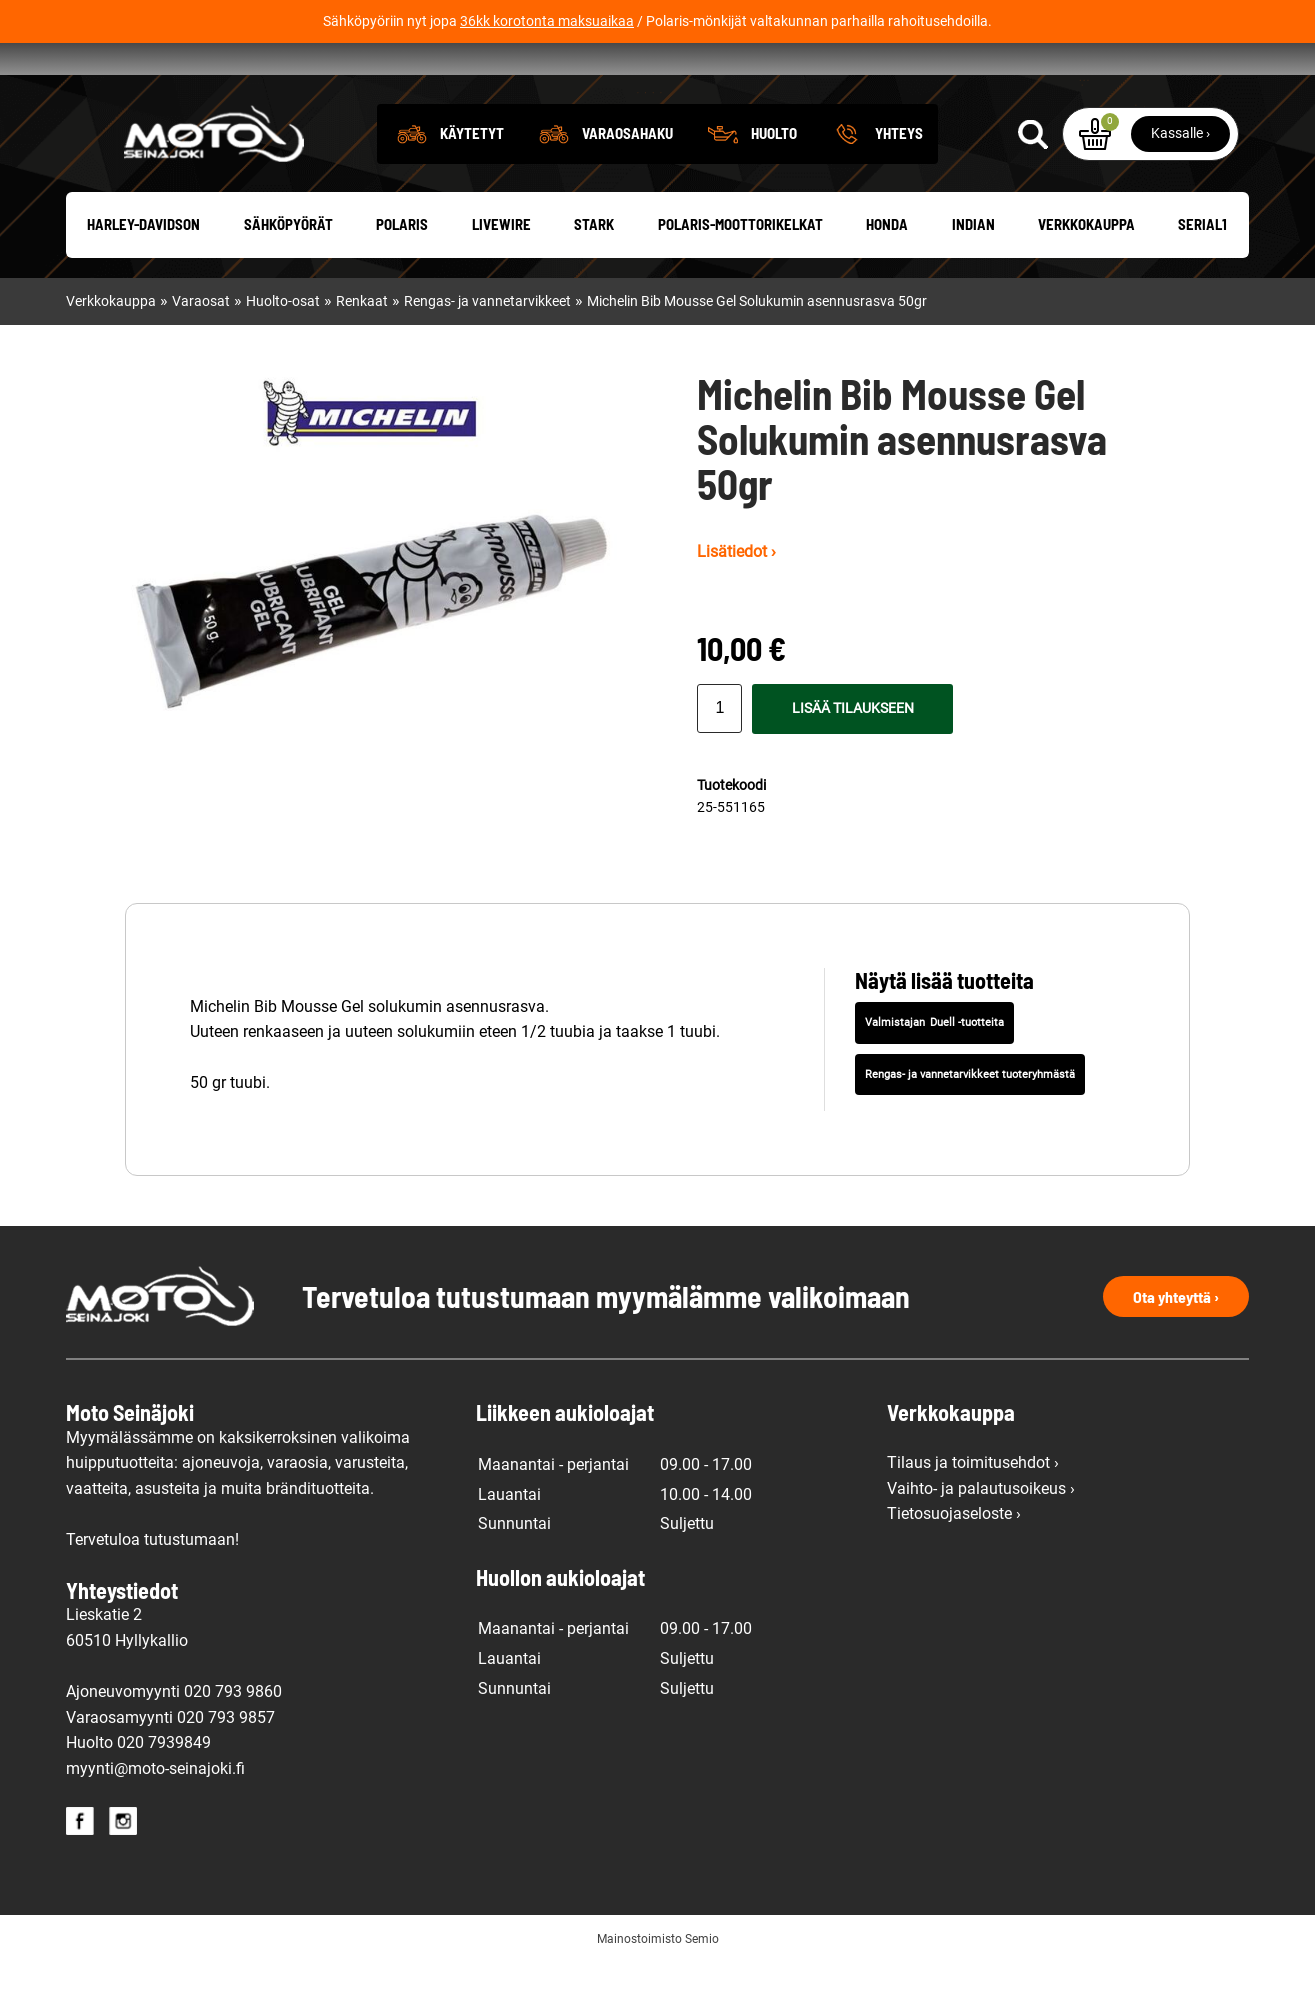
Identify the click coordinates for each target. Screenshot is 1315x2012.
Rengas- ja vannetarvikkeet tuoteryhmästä (970, 1123)
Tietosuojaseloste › (954, 1563)
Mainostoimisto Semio (658, 1989)
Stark (594, 274)
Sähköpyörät (288, 274)
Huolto (774, 182)
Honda (887, 274)
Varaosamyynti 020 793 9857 (170, 1766)
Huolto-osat (283, 351)
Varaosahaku (627, 182)
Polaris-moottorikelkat (740, 274)
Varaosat (201, 351)
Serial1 (1202, 274)
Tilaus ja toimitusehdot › (973, 1512)
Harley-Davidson (143, 274)
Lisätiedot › (736, 601)
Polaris (402, 274)
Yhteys (899, 182)
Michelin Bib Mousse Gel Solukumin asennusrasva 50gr (757, 351)
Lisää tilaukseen (853, 757)
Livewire (501, 274)
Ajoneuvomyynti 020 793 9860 (174, 1741)
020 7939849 (164, 1792)
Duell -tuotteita (967, 1072)
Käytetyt (472, 182)
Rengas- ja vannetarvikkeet (487, 351)
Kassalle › (1180, 182)
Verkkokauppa (1086, 274)
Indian (973, 274)
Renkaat (362, 351)
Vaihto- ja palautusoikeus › (981, 1537)
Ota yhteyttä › (1176, 1345)
